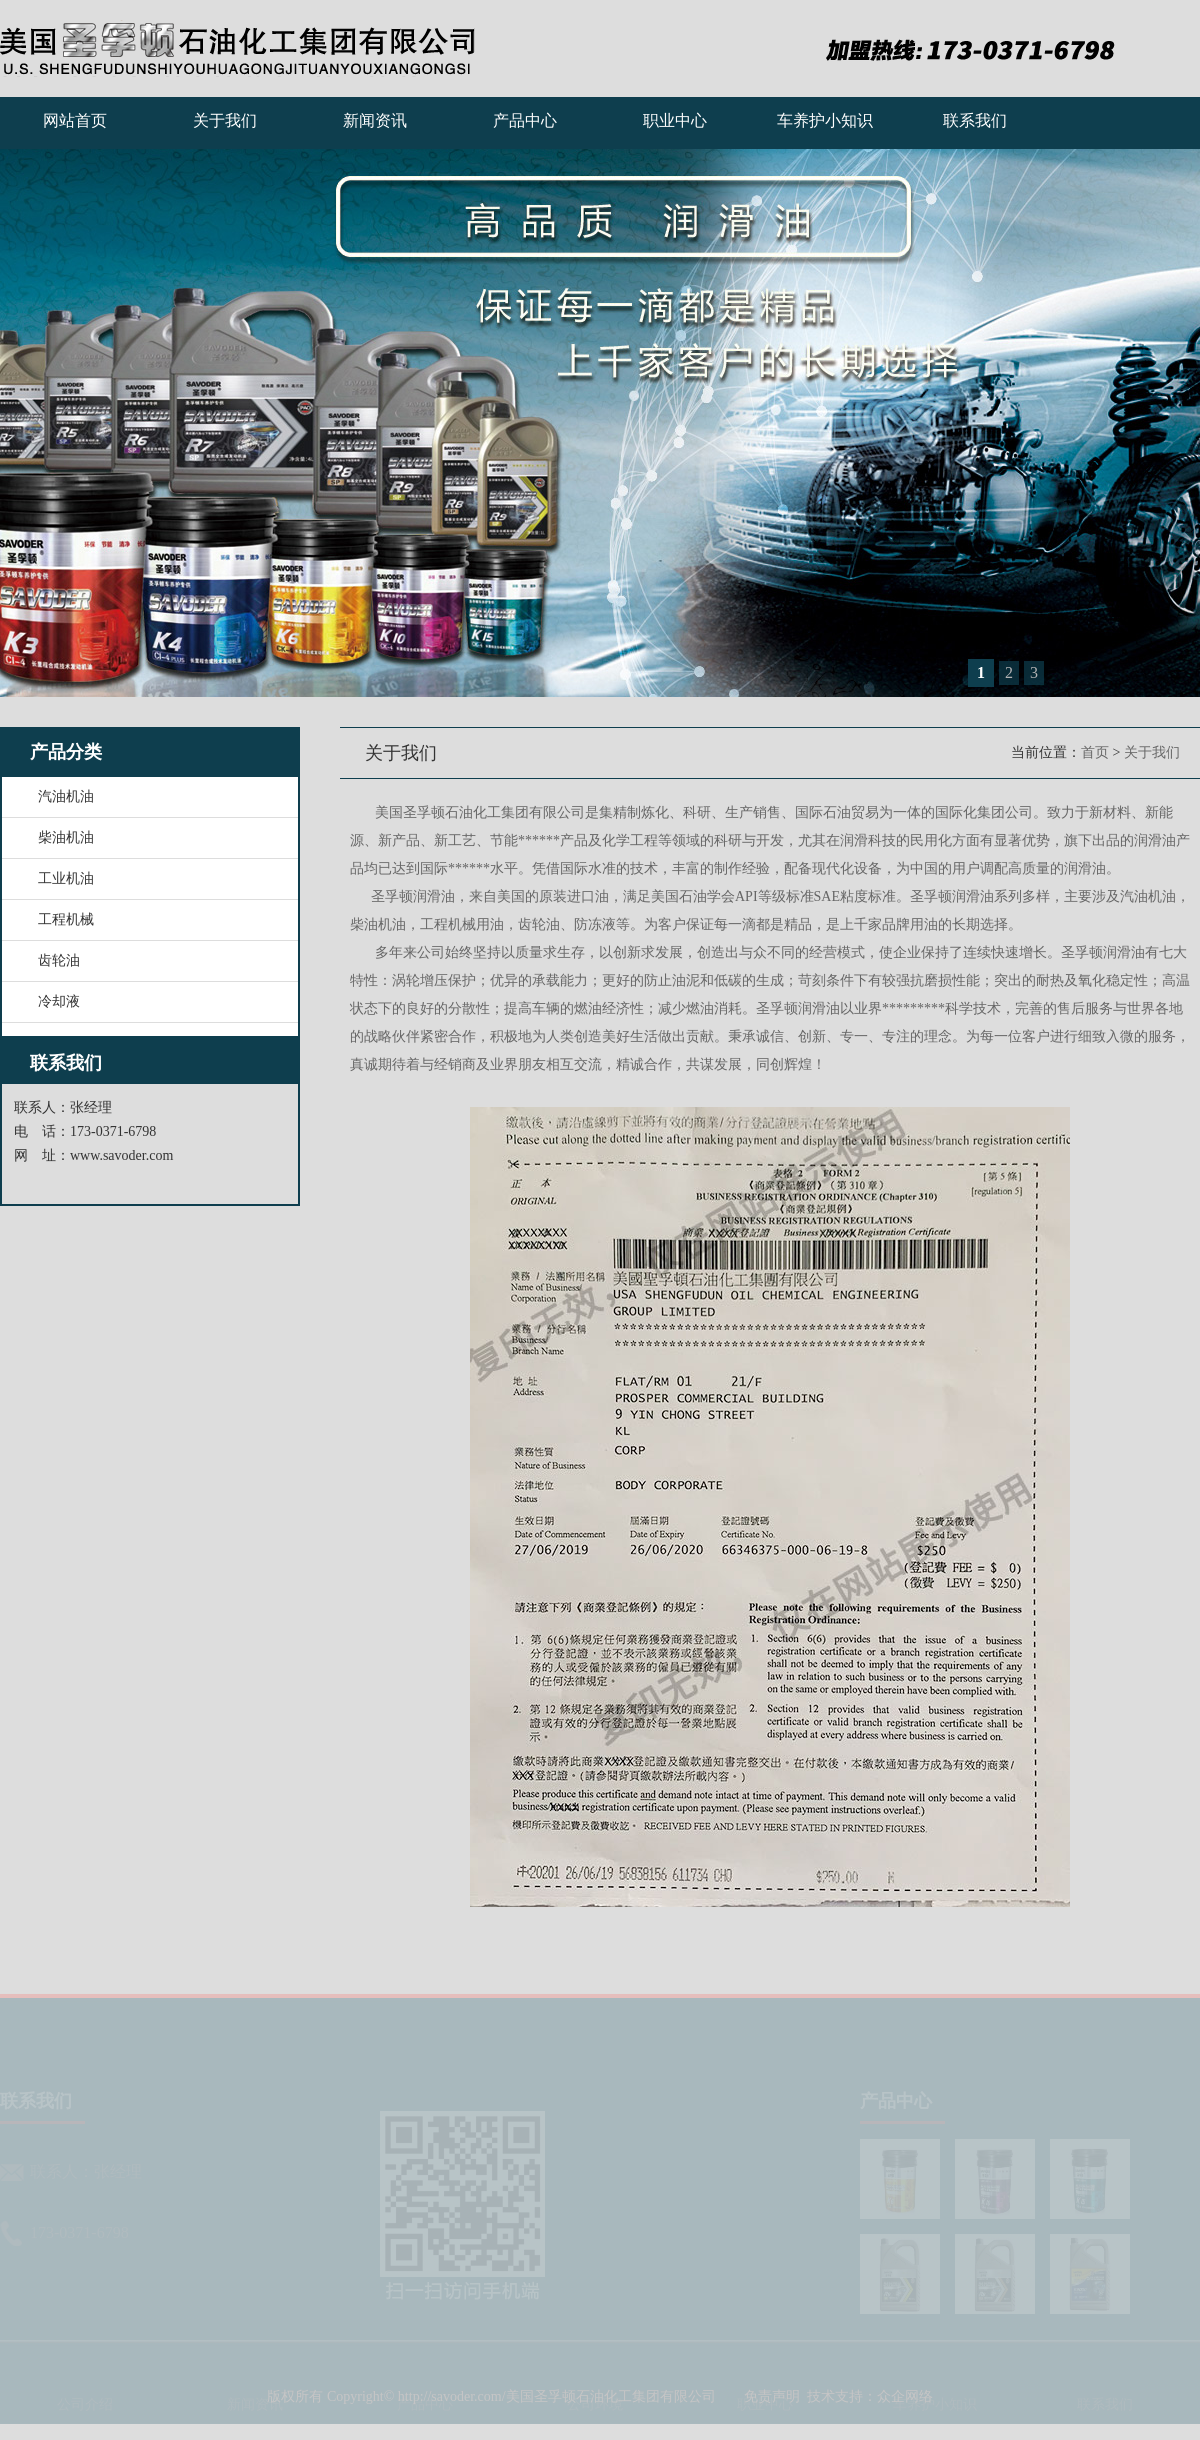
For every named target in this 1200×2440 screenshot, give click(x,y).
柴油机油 (66, 837)
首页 (1095, 752)
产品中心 (525, 120)
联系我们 (975, 120)
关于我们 (225, 120)
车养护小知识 (825, 120)
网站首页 (75, 120)
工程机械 (66, 919)
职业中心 (675, 120)
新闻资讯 (375, 120)
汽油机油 (66, 796)
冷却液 (59, 1001)
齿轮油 (59, 960)
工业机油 (66, 878)
